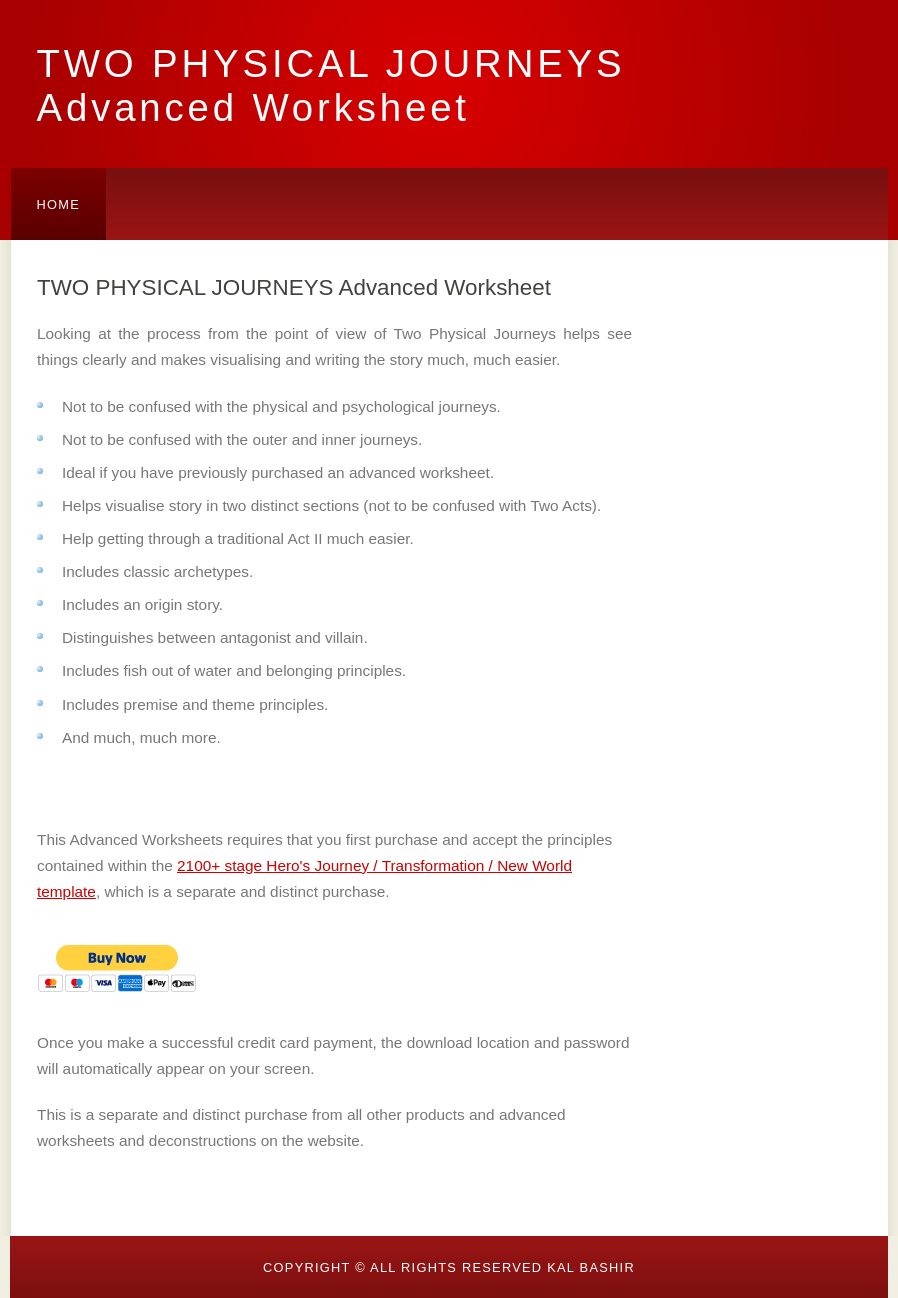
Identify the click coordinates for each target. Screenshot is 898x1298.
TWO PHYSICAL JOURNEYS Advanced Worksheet (331, 85)
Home (59, 204)
